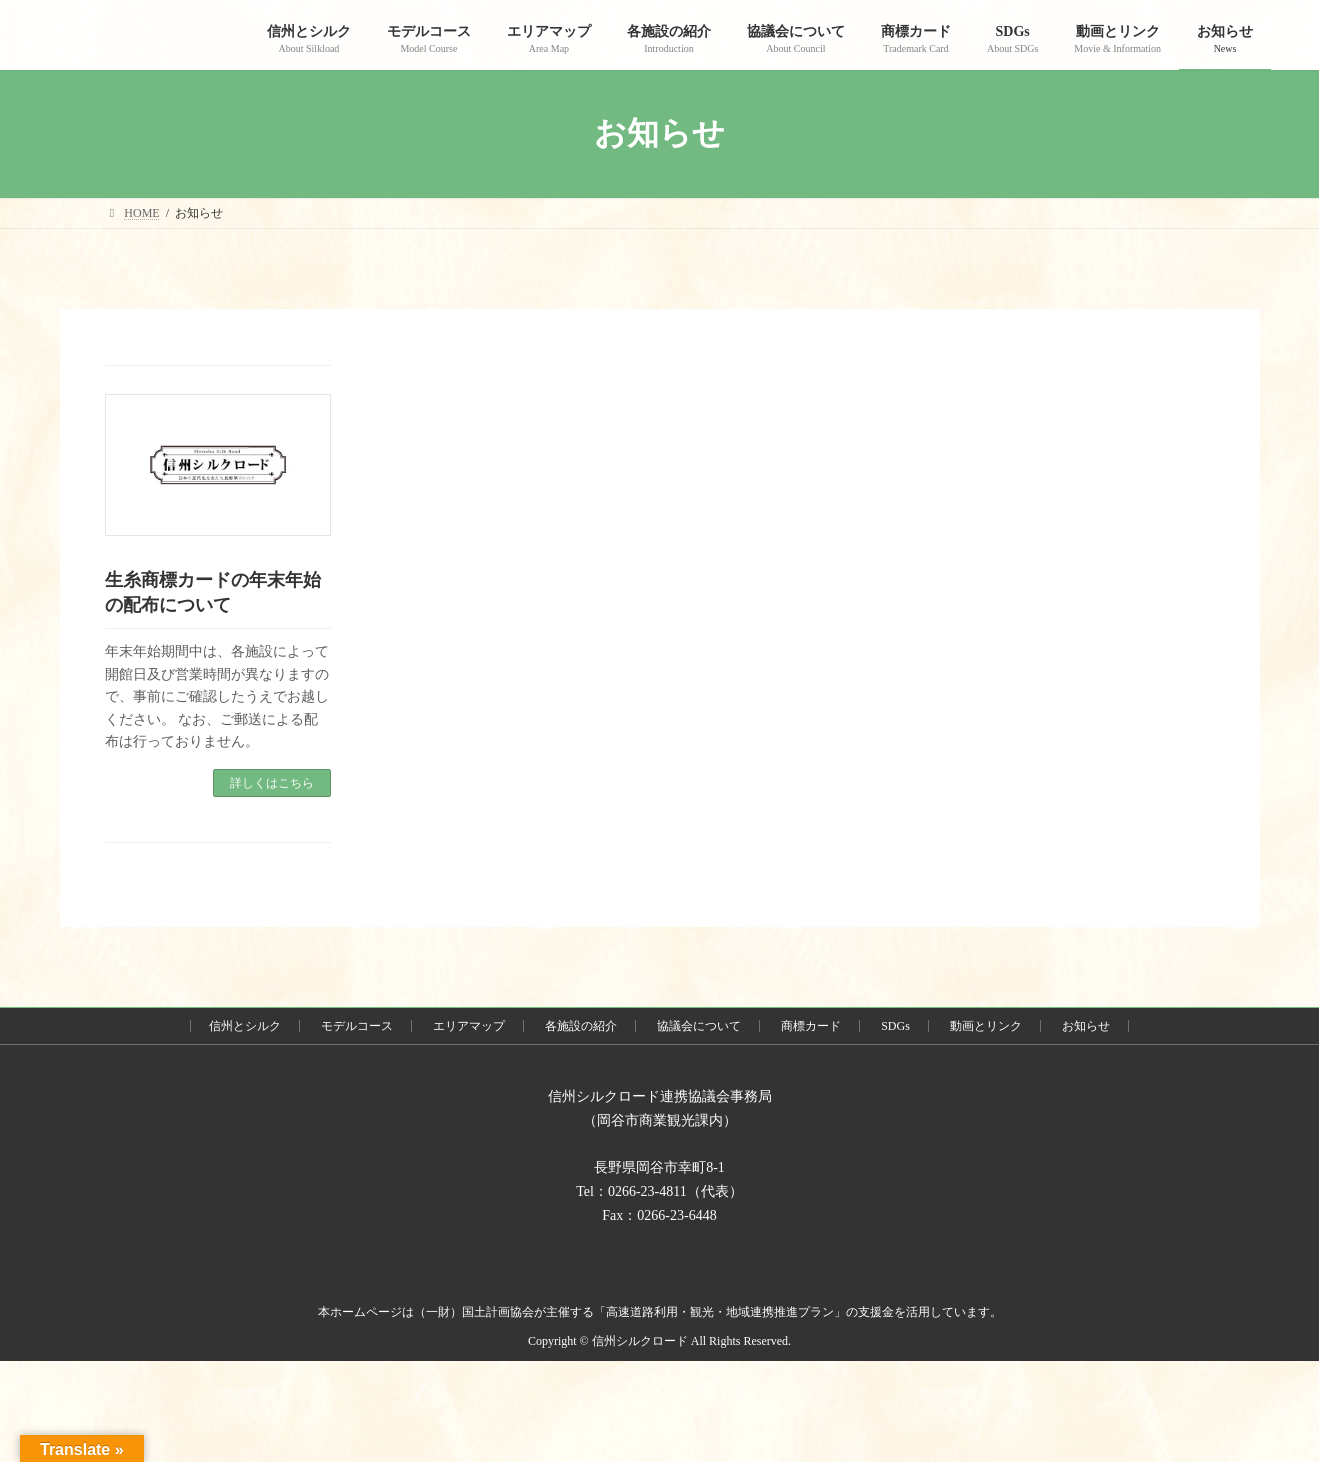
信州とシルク (245, 1026)
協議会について (699, 1026)
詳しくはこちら (272, 783)
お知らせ (1086, 1026)
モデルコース (357, 1026)
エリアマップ (469, 1026)
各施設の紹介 (581, 1026)
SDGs (895, 1026)
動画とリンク (986, 1026)
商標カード (811, 1026)
